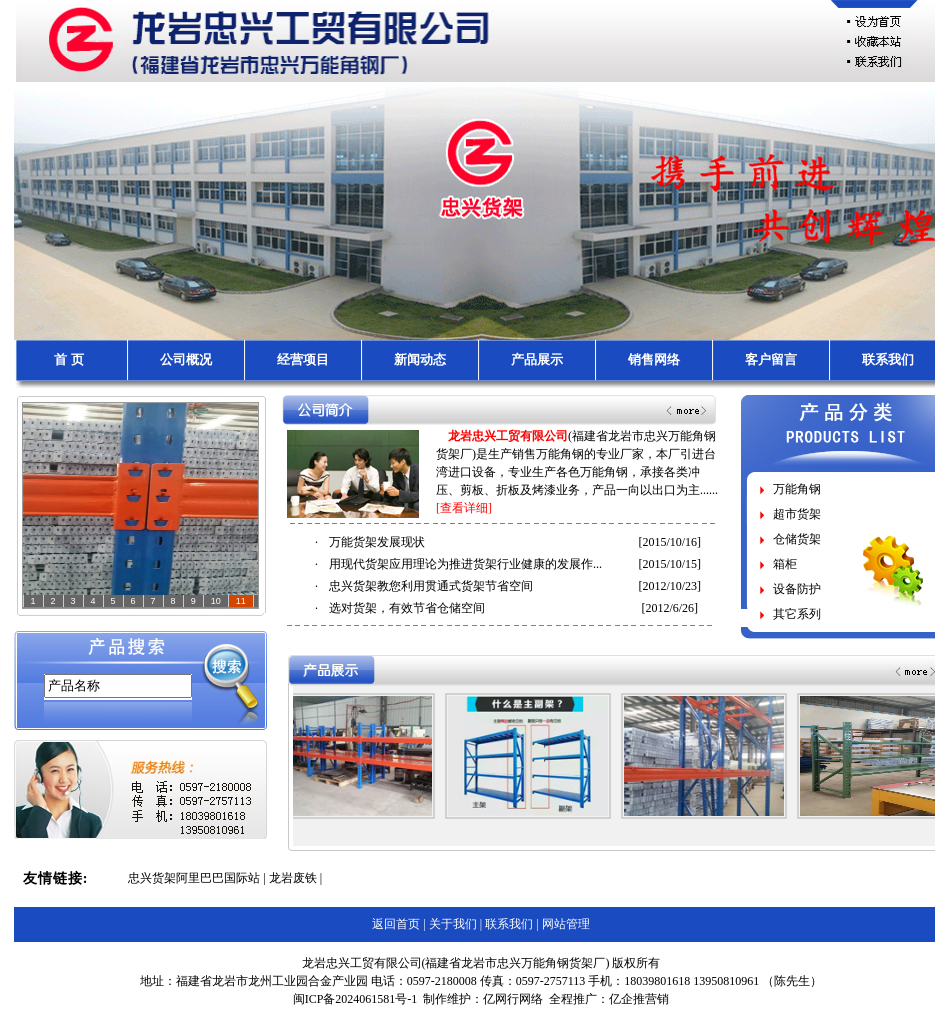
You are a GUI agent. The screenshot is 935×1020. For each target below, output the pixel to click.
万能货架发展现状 (377, 542)
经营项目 (303, 359)
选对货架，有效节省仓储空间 (407, 608)
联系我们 (888, 359)
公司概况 (186, 359)
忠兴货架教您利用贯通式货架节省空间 (431, 586)
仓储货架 (797, 539)
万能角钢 (797, 489)
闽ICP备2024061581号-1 (355, 999)
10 (216, 601)
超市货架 (797, 514)
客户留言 (771, 359)
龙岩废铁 (293, 878)
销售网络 (654, 359)
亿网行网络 (513, 999)
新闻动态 (420, 359)
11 (241, 601)
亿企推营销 (639, 999)
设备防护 (797, 589)
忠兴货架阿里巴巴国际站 (194, 878)
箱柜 (785, 564)
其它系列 (797, 614)
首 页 (68, 359)
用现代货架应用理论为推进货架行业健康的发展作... (465, 564)
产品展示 (537, 359)
